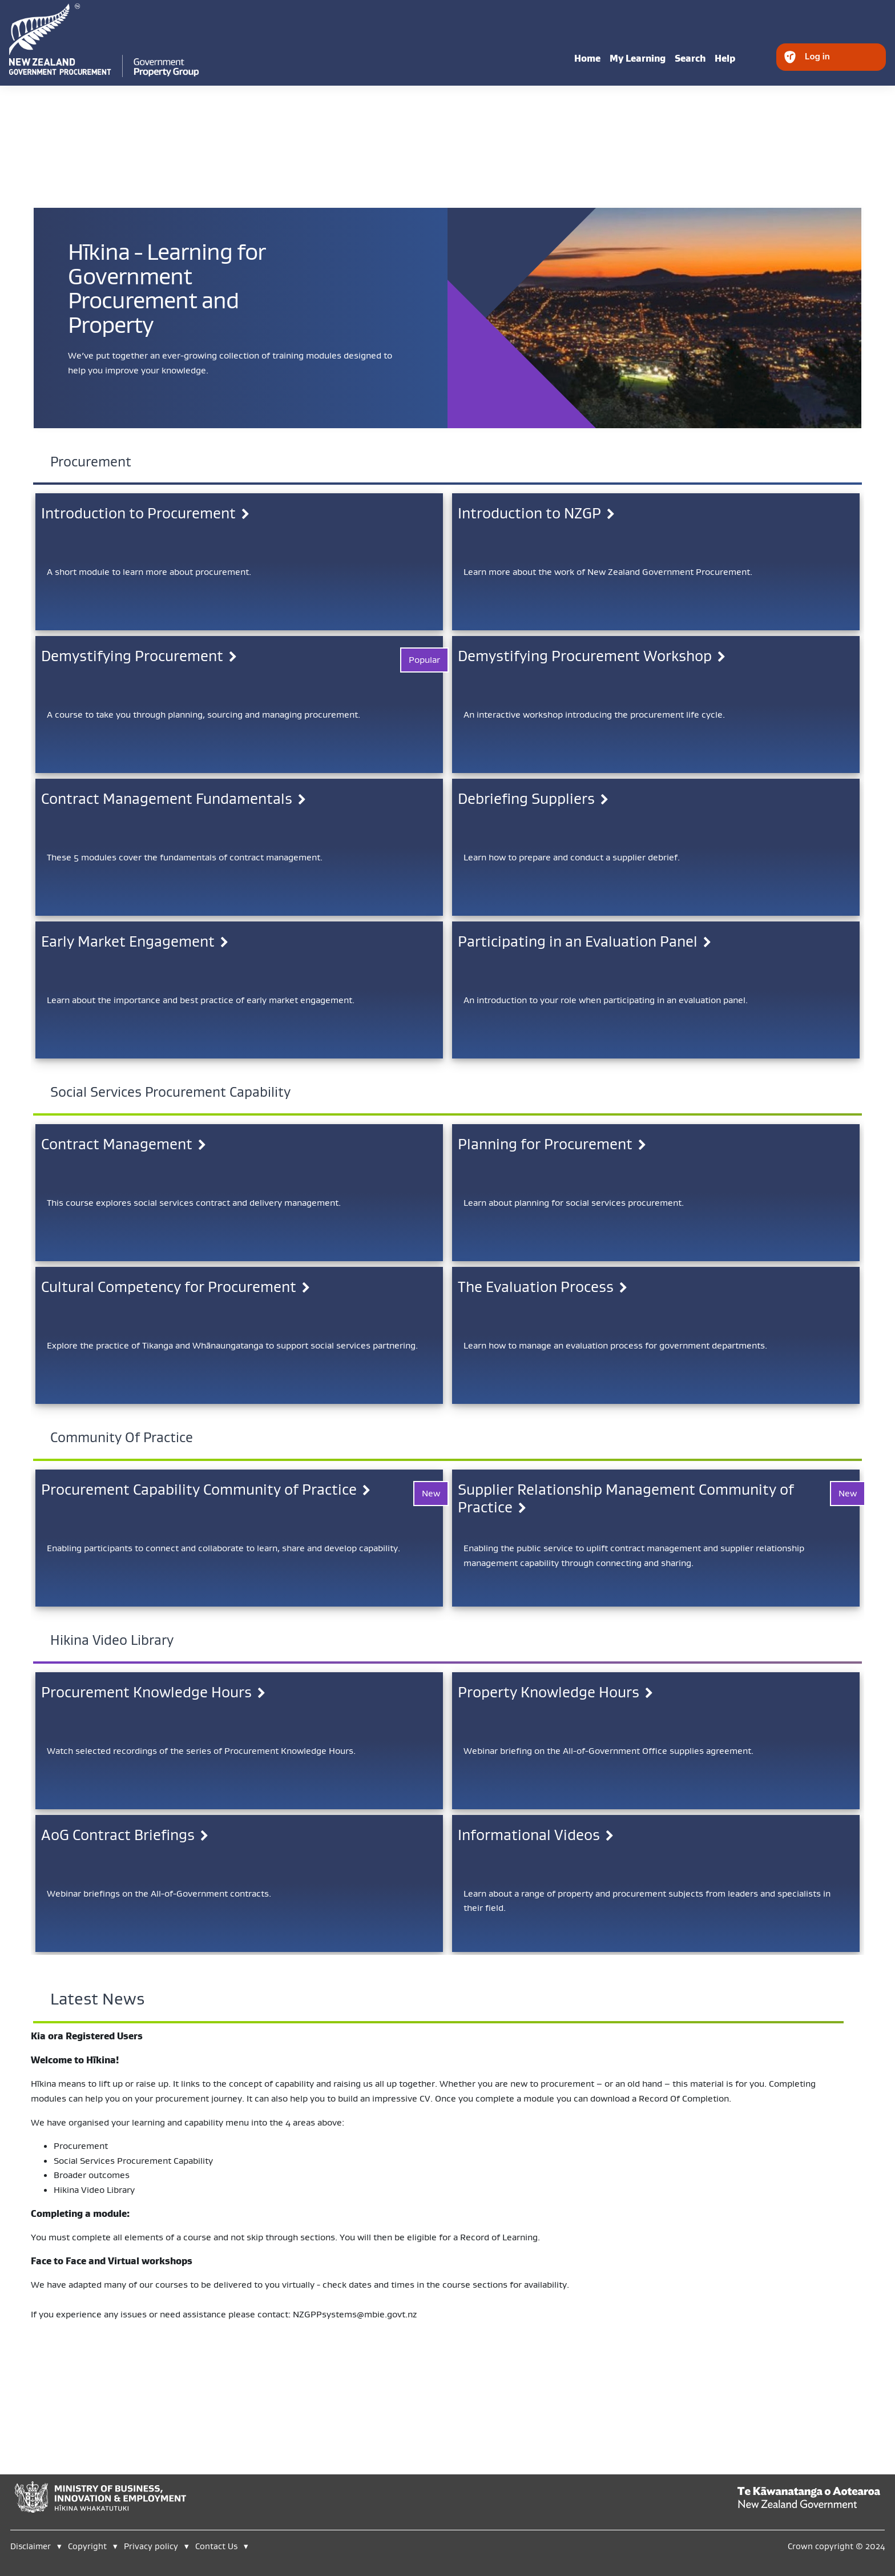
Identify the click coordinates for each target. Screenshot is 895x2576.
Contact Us (216, 2546)
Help (725, 58)
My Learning (638, 58)
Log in (817, 56)
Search (690, 58)
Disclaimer (30, 2546)
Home (587, 58)
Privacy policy (151, 2546)
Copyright (88, 2546)
